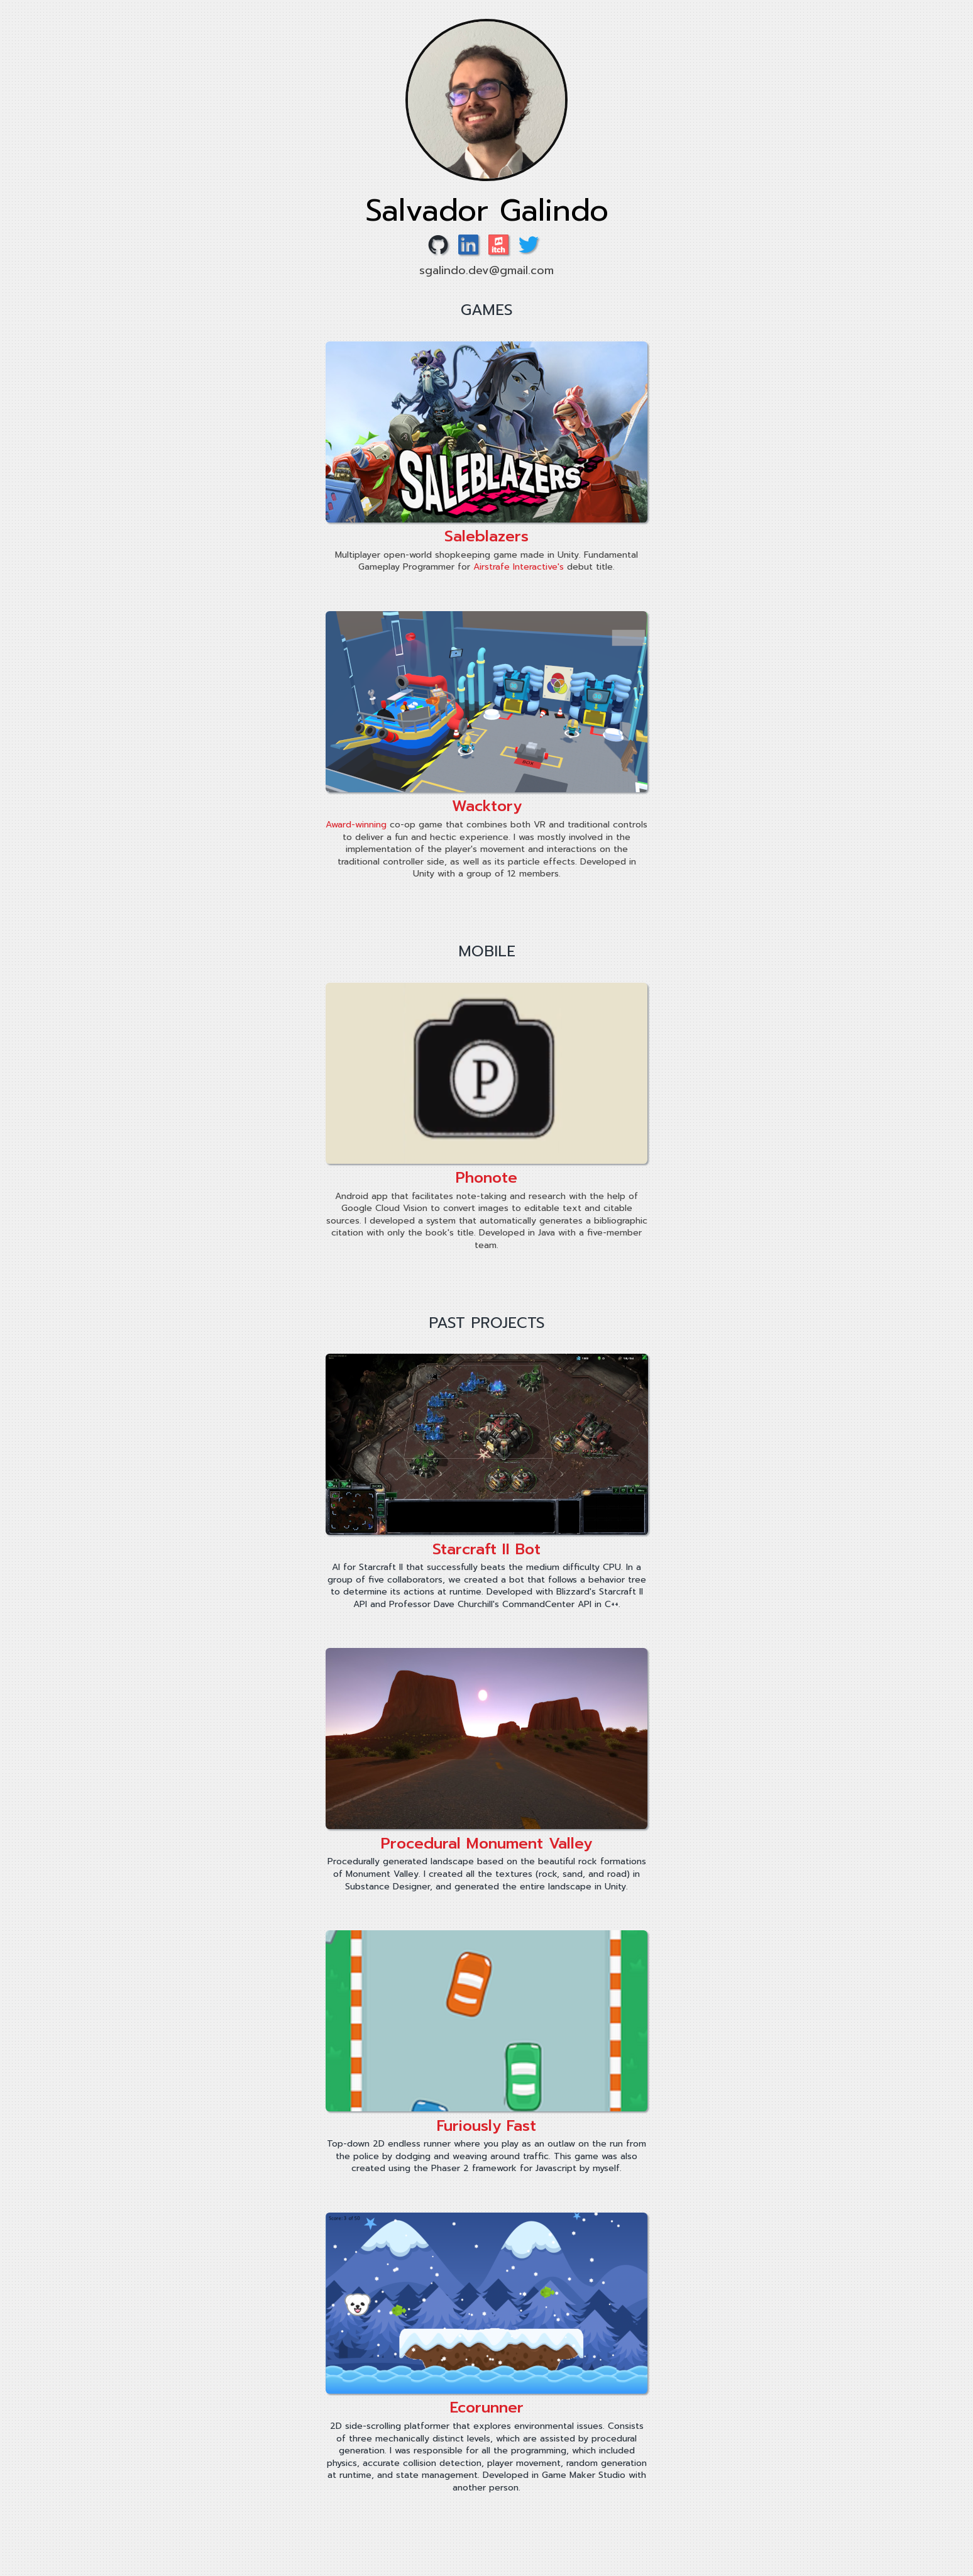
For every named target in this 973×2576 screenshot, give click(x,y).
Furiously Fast (486, 2125)
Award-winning (356, 824)
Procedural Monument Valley (486, 1843)
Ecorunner (487, 2407)
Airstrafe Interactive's (518, 566)
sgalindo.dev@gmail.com (486, 270)
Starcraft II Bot (486, 1549)
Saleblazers (486, 536)
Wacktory (487, 806)
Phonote (486, 1177)
